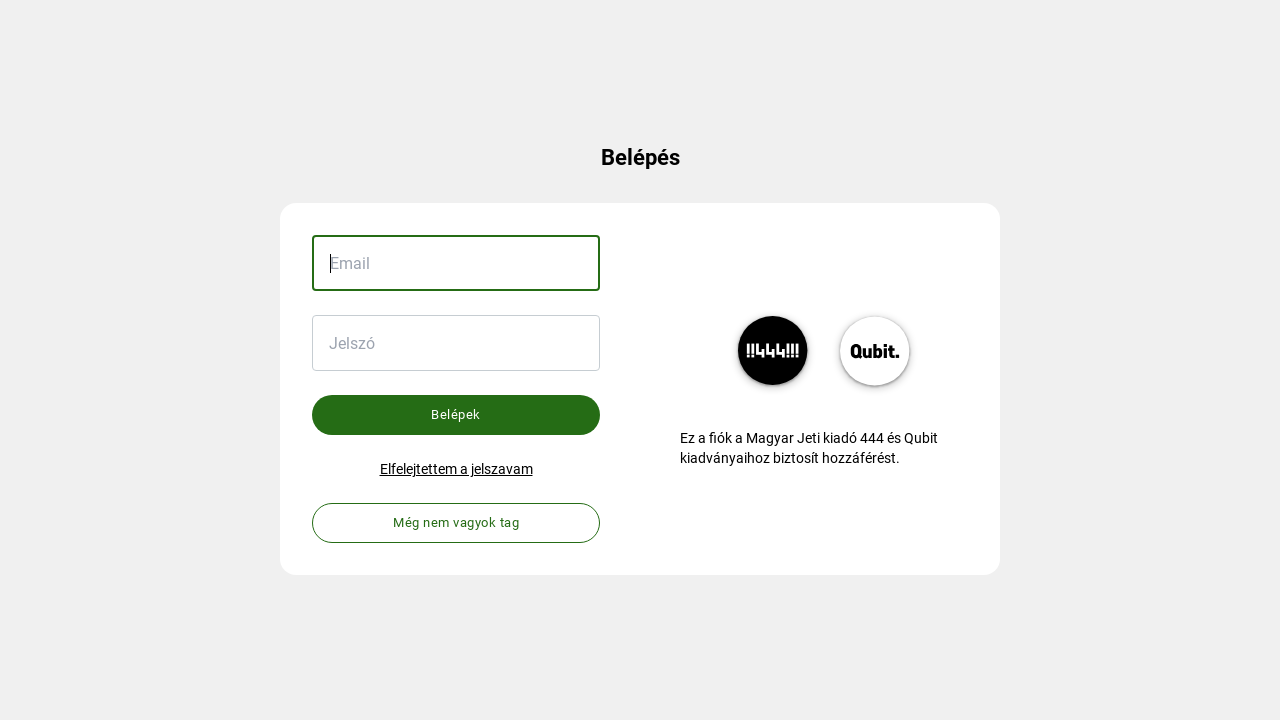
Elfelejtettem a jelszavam (456, 469)
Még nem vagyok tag (456, 522)
